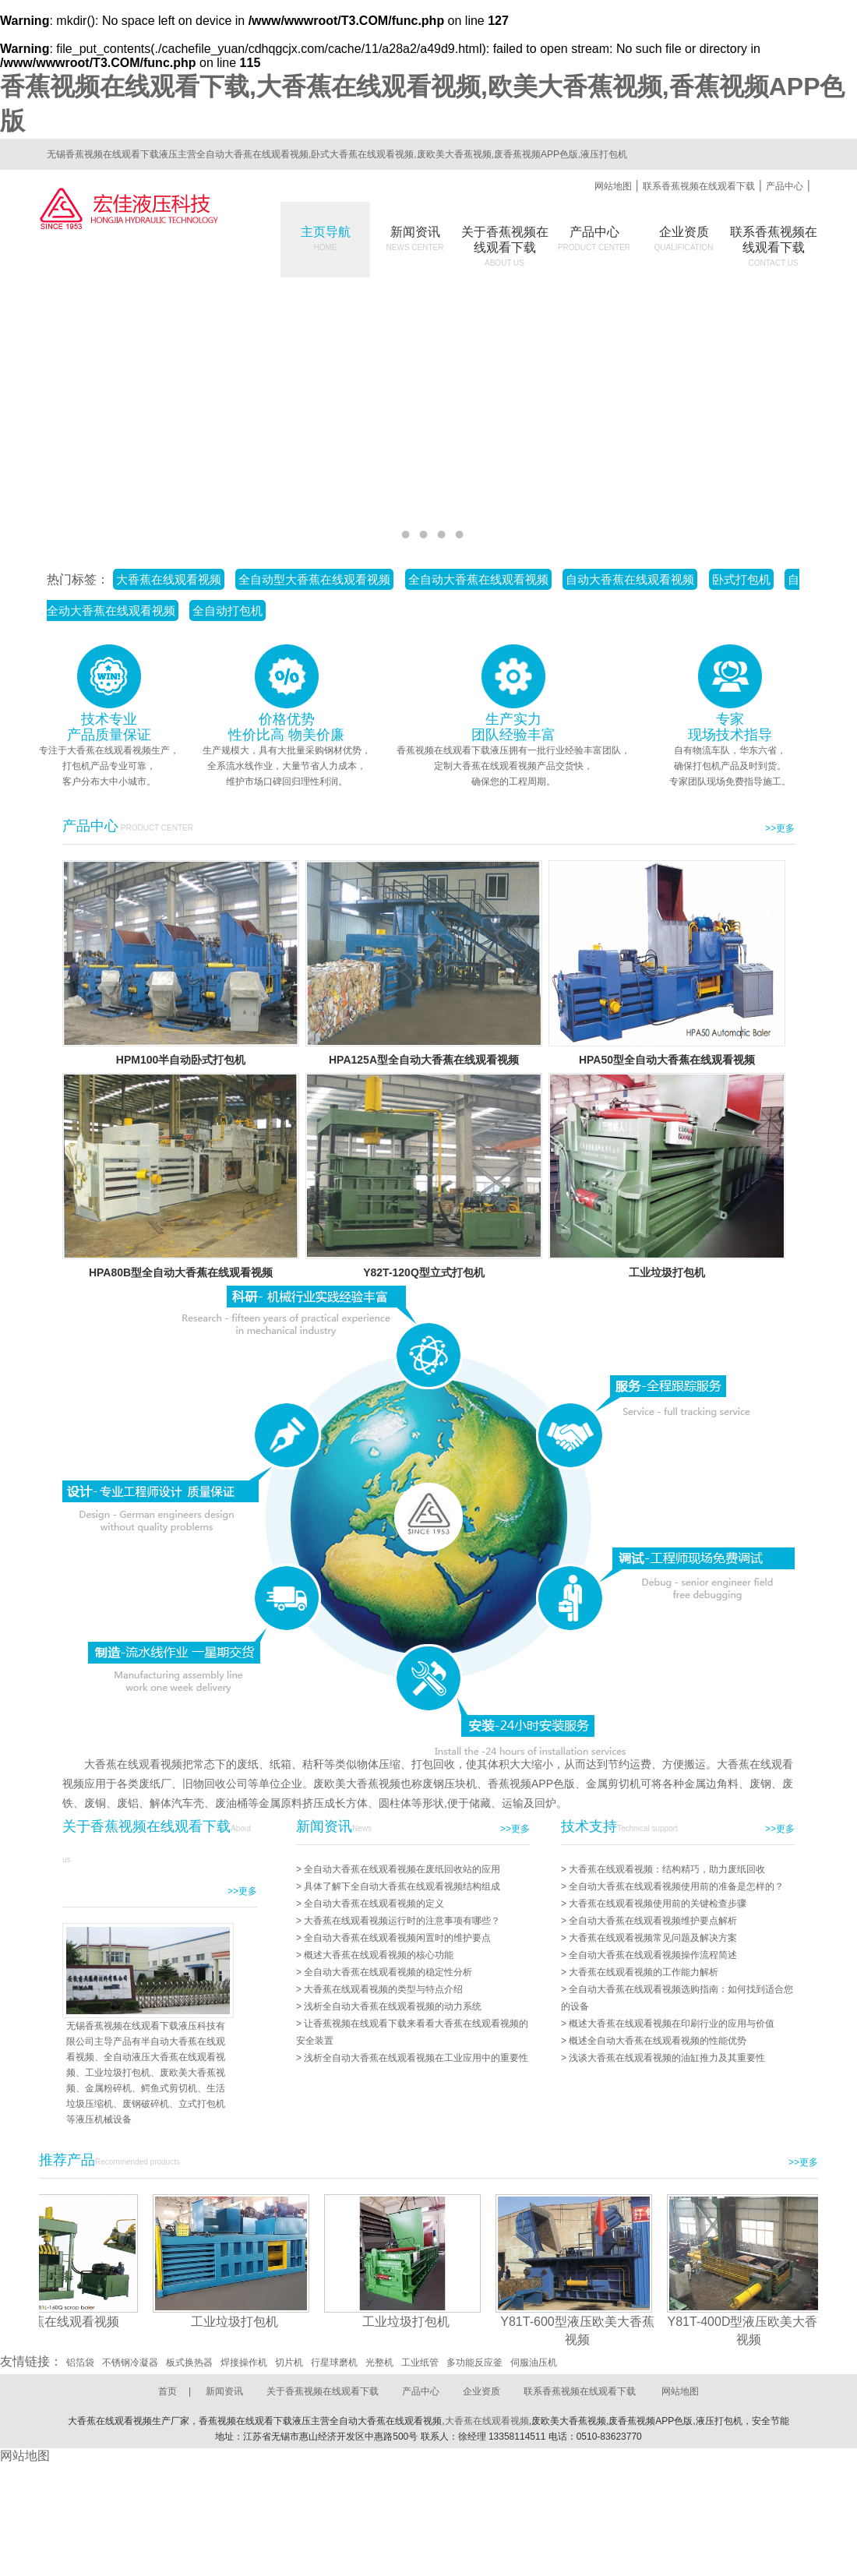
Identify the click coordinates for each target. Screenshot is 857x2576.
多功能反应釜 (474, 2362)
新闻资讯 (415, 238)
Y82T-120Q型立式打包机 (424, 1272)
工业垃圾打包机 (667, 1272)
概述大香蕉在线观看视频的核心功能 (378, 1955)
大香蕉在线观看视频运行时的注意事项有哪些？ (402, 1920)
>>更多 (780, 828)
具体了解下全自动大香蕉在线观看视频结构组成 (402, 1886)
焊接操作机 (243, 2362)
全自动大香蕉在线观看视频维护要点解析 (653, 1920)
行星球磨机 (334, 2362)
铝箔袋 (80, 2362)
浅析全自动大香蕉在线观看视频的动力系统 (392, 2006)
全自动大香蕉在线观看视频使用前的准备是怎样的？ (676, 1886)
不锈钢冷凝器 (130, 2362)
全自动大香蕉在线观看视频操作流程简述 (653, 1955)
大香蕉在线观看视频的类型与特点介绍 (383, 1989)
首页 (167, 2391)
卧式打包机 (741, 579)
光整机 (379, 2362)
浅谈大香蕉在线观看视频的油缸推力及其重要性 (667, 2057)
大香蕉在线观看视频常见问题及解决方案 (653, 1937)
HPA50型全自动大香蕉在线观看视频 (667, 1059)
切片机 (289, 2362)
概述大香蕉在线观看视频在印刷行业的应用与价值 (671, 2023)
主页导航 (326, 238)
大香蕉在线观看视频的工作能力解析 (643, 1972)
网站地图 (613, 186)
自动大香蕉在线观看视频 (630, 579)
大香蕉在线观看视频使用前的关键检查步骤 (657, 1903)
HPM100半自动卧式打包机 (180, 1059)
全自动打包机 (227, 610)
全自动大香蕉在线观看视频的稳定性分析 (388, 1972)
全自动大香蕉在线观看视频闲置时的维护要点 (397, 1937)
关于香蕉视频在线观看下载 (322, 2391)
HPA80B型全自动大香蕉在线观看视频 (181, 1272)
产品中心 (784, 186)
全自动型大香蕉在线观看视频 (314, 579)
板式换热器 (189, 2362)
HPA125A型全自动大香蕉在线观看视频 (424, 1059)
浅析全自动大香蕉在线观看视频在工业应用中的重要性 (416, 2057)
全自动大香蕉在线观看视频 (478, 579)
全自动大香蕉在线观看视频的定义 (374, 1903)
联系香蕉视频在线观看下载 (699, 186)
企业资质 (684, 238)
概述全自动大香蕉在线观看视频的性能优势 (657, 2040)
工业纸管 (420, 2362)
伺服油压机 (533, 2362)
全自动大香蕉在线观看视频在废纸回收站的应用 (402, 1869)
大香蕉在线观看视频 (168, 579)
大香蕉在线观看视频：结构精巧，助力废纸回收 (667, 1869)
